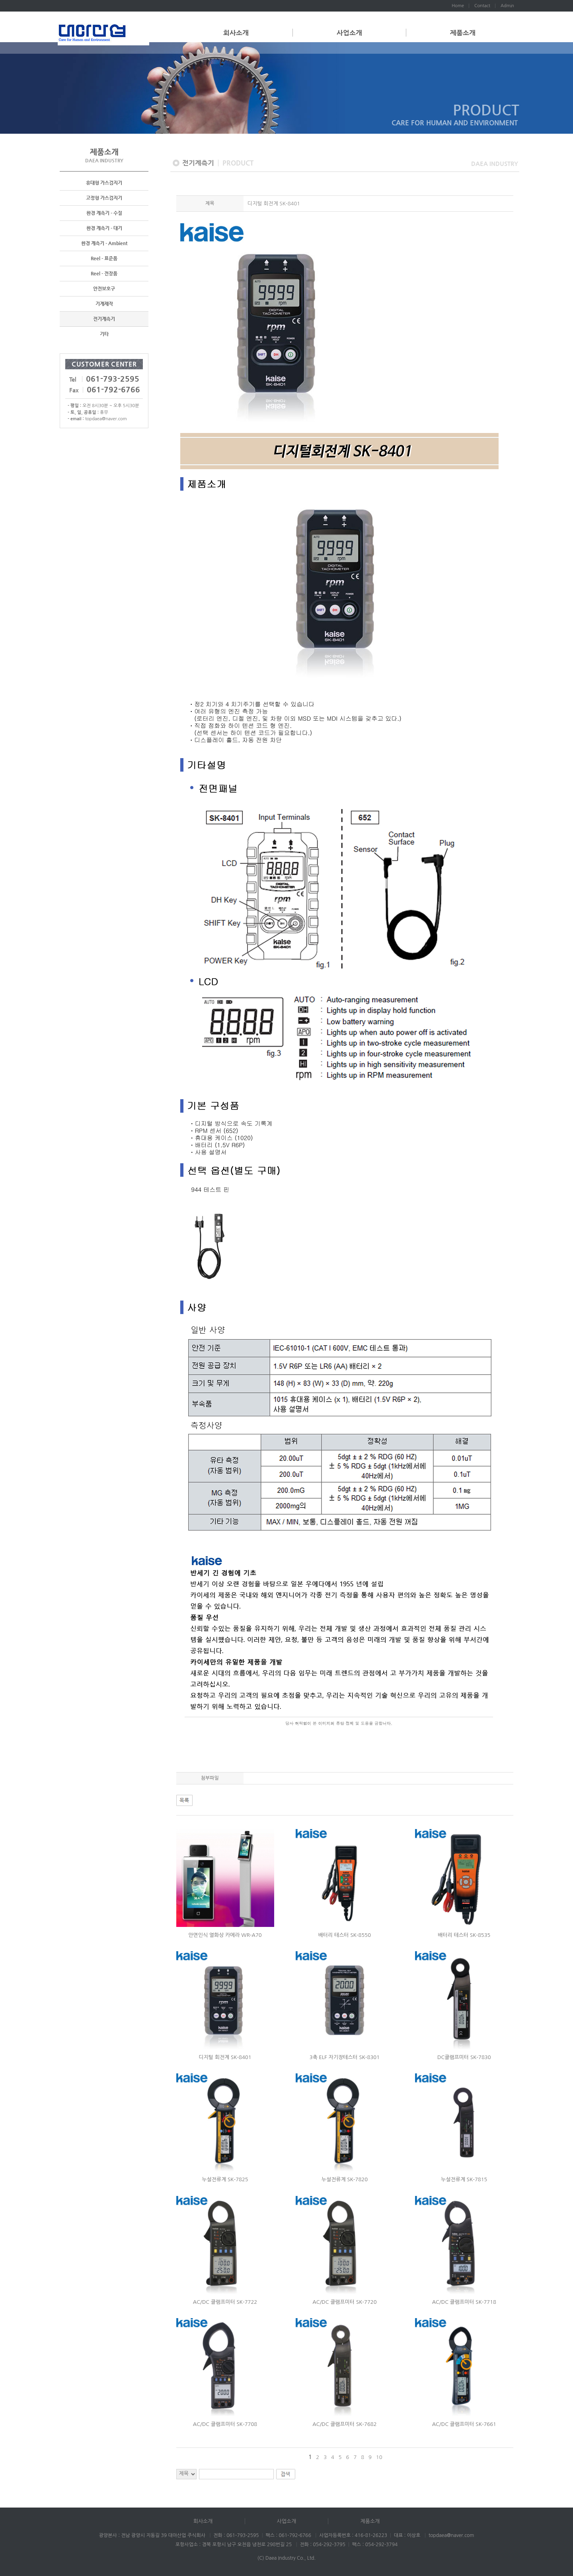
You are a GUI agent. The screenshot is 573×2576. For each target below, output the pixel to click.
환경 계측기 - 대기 (104, 228)
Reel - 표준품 (104, 258)
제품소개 (463, 33)
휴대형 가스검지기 (104, 183)
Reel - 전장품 (104, 274)
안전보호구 (104, 289)
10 (379, 2457)
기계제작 (104, 304)
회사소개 (236, 33)
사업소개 (349, 33)
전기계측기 (104, 319)
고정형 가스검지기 (104, 198)
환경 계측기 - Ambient (104, 243)
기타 (104, 334)
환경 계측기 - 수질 (104, 213)
